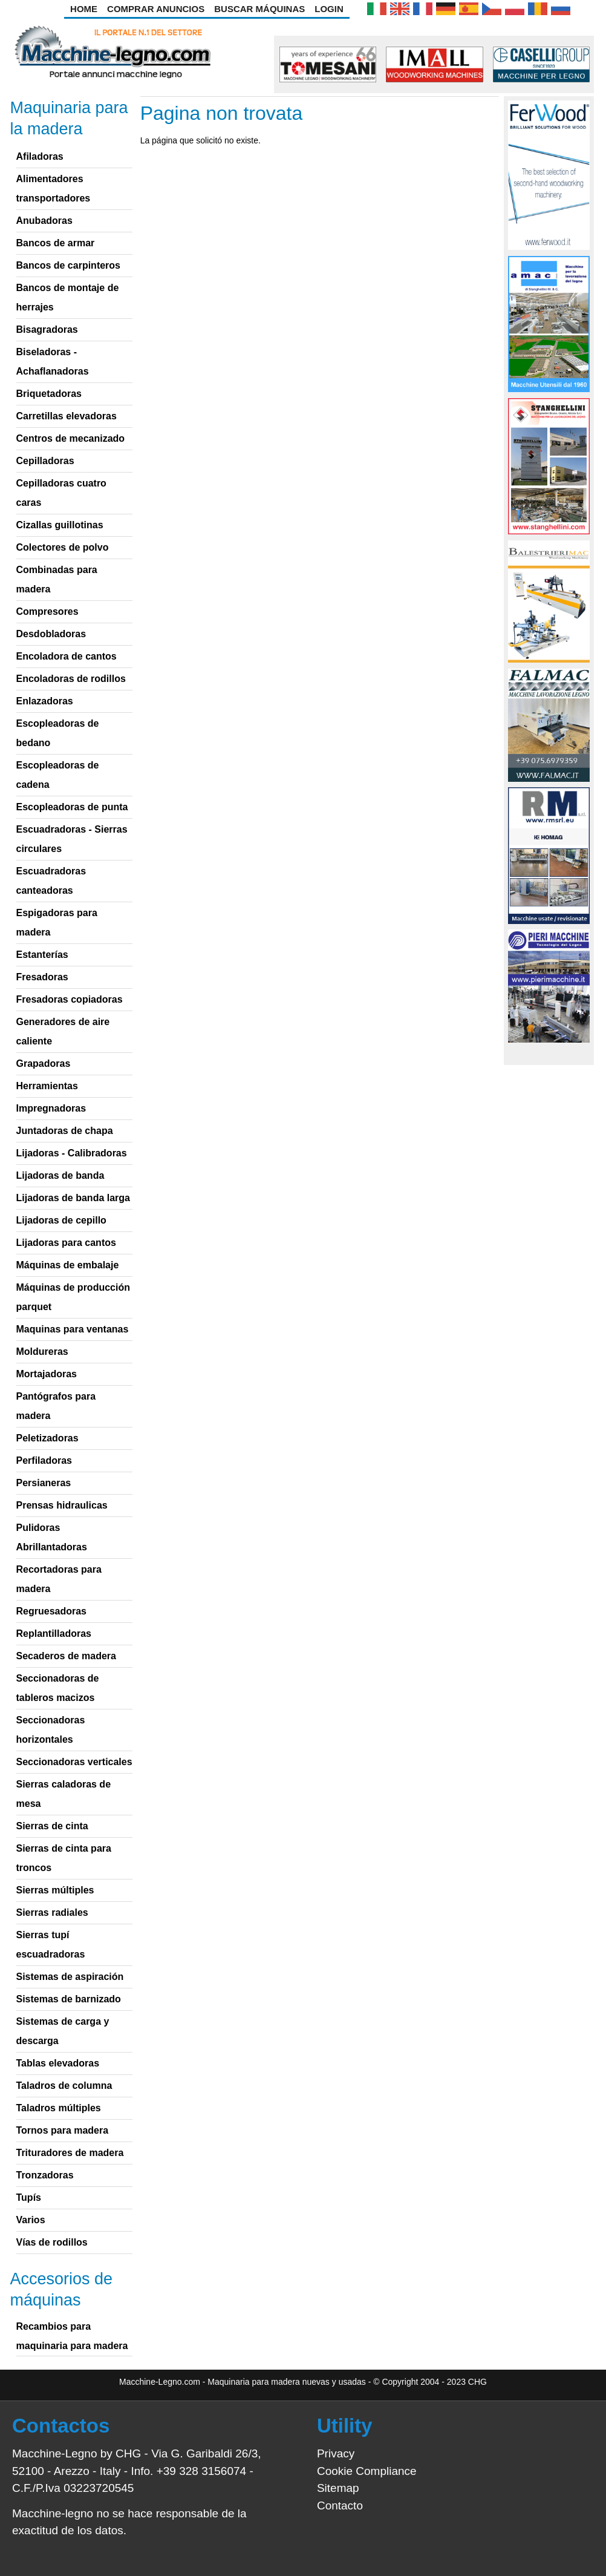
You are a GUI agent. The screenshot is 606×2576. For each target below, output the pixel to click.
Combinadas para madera (56, 579)
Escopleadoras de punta (72, 807)
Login (329, 9)
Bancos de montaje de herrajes (67, 297)
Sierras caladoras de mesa (63, 1794)
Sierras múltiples (55, 1890)
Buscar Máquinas (259, 9)
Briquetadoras (49, 393)
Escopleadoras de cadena (57, 775)
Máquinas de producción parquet (73, 1297)
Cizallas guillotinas (59, 525)
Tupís (28, 2197)
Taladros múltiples (58, 2108)
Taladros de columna (64, 2085)
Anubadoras (44, 220)
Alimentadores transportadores (53, 188)
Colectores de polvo (62, 547)
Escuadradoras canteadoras (51, 881)
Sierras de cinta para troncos (63, 1858)
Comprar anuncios (155, 9)
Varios (30, 2220)
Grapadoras (43, 1063)
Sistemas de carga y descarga (62, 2031)
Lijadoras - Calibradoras (71, 1153)
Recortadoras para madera (59, 1579)
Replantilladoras (53, 1633)
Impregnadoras (51, 1108)
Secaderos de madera (66, 1656)
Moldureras (42, 1351)
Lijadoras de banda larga (73, 1198)
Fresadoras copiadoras (69, 999)
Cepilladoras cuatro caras (61, 493)
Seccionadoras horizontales (50, 1730)
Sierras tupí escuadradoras (50, 1944)
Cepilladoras (45, 461)
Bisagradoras (47, 329)
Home (83, 9)
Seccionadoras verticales (74, 1762)
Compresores (47, 611)
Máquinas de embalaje (67, 1265)
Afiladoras (40, 156)
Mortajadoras (46, 1374)
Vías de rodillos (52, 2242)
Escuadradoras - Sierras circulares (72, 839)
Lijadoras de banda (60, 1175)
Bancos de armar (55, 243)
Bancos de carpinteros (68, 265)
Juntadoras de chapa (64, 1131)
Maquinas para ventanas (72, 1329)
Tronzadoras (45, 2175)
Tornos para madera (62, 2130)
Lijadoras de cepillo (61, 1220)
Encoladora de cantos (66, 656)
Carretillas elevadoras (66, 416)
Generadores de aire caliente (63, 1031)
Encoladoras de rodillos (71, 678)
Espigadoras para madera (56, 922)
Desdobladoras (51, 634)
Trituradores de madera (70, 2153)
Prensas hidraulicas (62, 1505)
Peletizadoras (47, 1438)
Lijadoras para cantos (66, 1242)
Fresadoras (42, 977)
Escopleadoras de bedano (57, 733)
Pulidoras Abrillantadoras (51, 1537)
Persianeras (43, 1483)
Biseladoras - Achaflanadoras (52, 361)
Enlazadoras (44, 701)
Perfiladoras (44, 1460)
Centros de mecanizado (70, 438)
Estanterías (42, 954)
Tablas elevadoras (58, 2063)
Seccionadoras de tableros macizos (57, 1688)
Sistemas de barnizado (68, 1999)
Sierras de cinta (52, 1826)
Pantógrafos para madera (56, 1406)
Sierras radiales (52, 1912)
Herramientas (47, 1086)
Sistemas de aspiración (70, 1976)
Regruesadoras (51, 1611)
